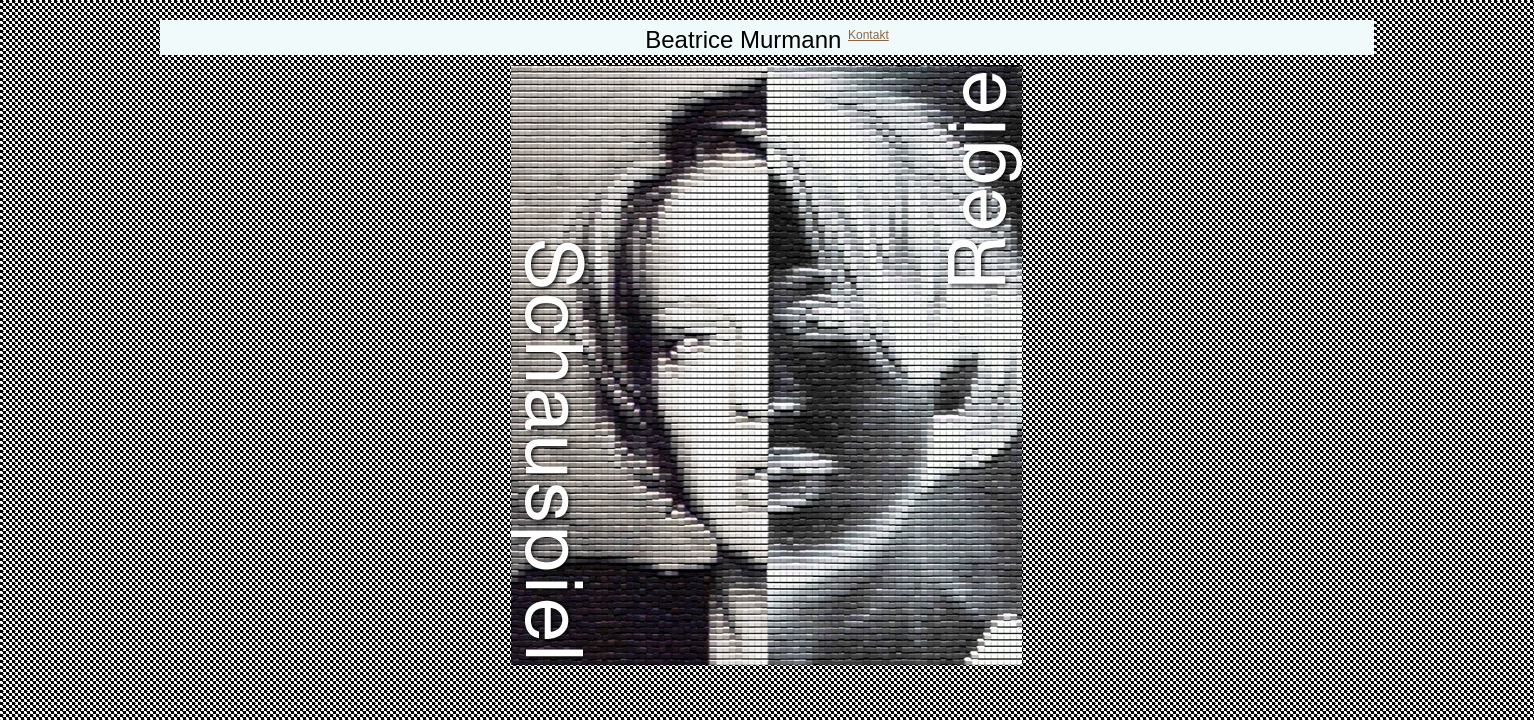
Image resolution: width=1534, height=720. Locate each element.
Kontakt (868, 35)
